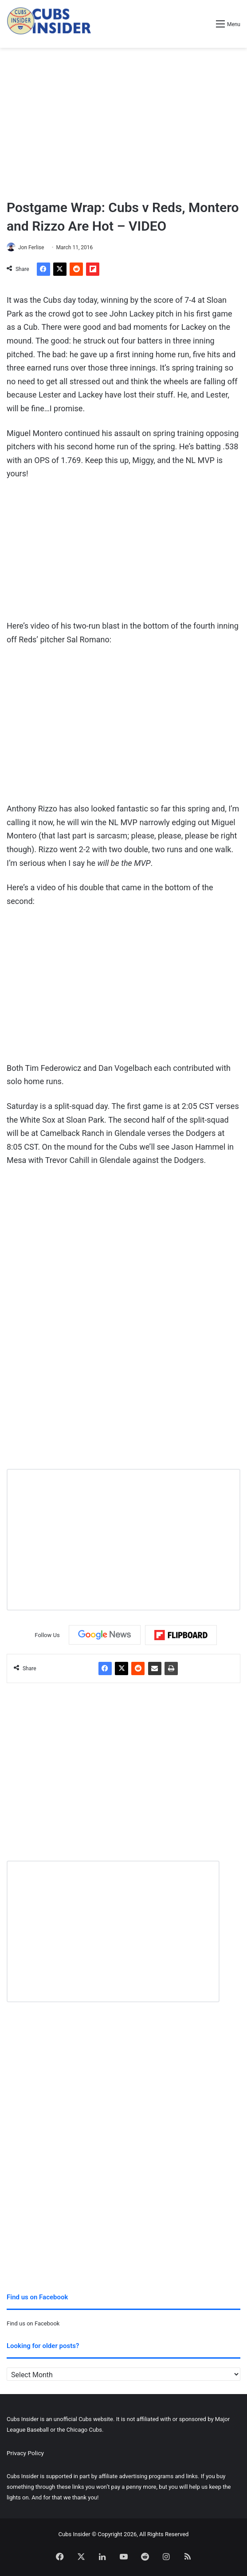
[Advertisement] (123, 119)
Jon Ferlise (31, 247)
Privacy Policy (25, 2452)
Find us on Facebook (33, 2323)
